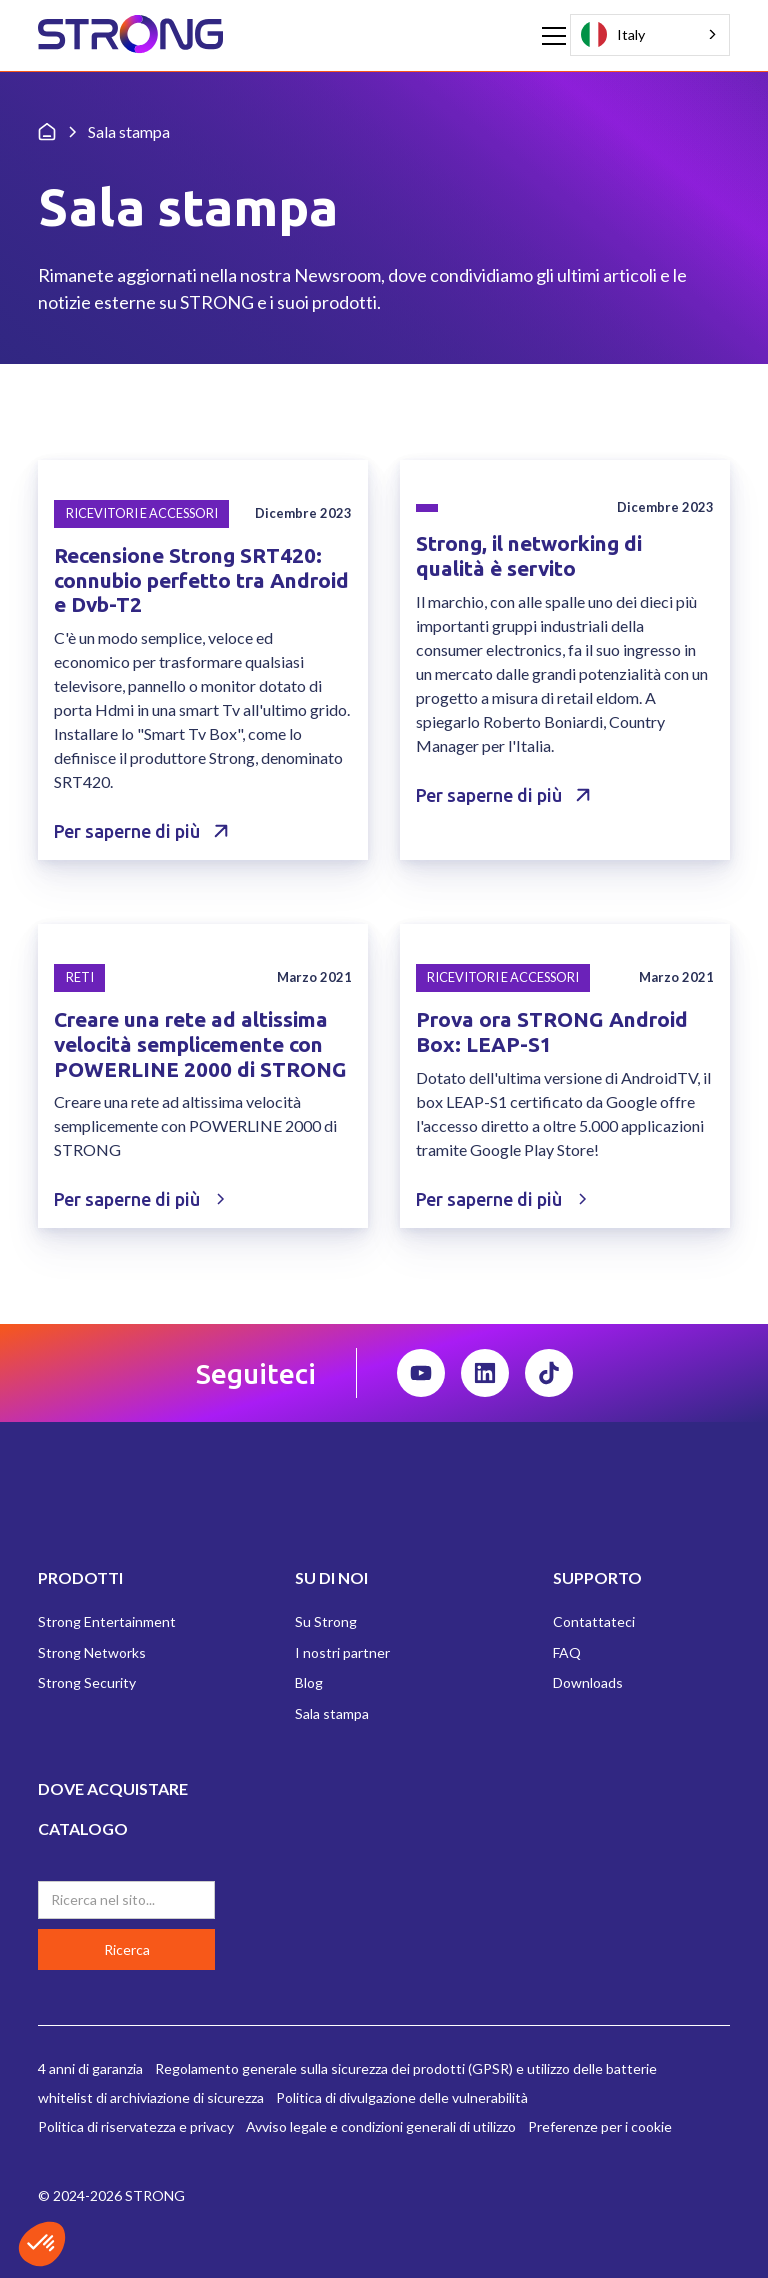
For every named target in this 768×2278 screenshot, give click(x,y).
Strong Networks (92, 1652)
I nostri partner (342, 1652)
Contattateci (594, 1621)
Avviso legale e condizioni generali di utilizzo (381, 2126)
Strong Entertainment (107, 1621)
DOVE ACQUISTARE (113, 1788)
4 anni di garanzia (90, 2068)
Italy (613, 34)
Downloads (588, 1682)
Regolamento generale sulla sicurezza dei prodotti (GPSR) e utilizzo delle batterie (406, 2068)
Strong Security (87, 1682)
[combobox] (650, 35)
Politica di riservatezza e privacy (136, 2126)
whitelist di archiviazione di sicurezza (151, 2097)
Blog (309, 1682)
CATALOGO (83, 1828)
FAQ (567, 1652)
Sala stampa (332, 1713)
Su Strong (326, 1621)
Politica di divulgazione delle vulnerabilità (402, 2097)
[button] (550, 36)
